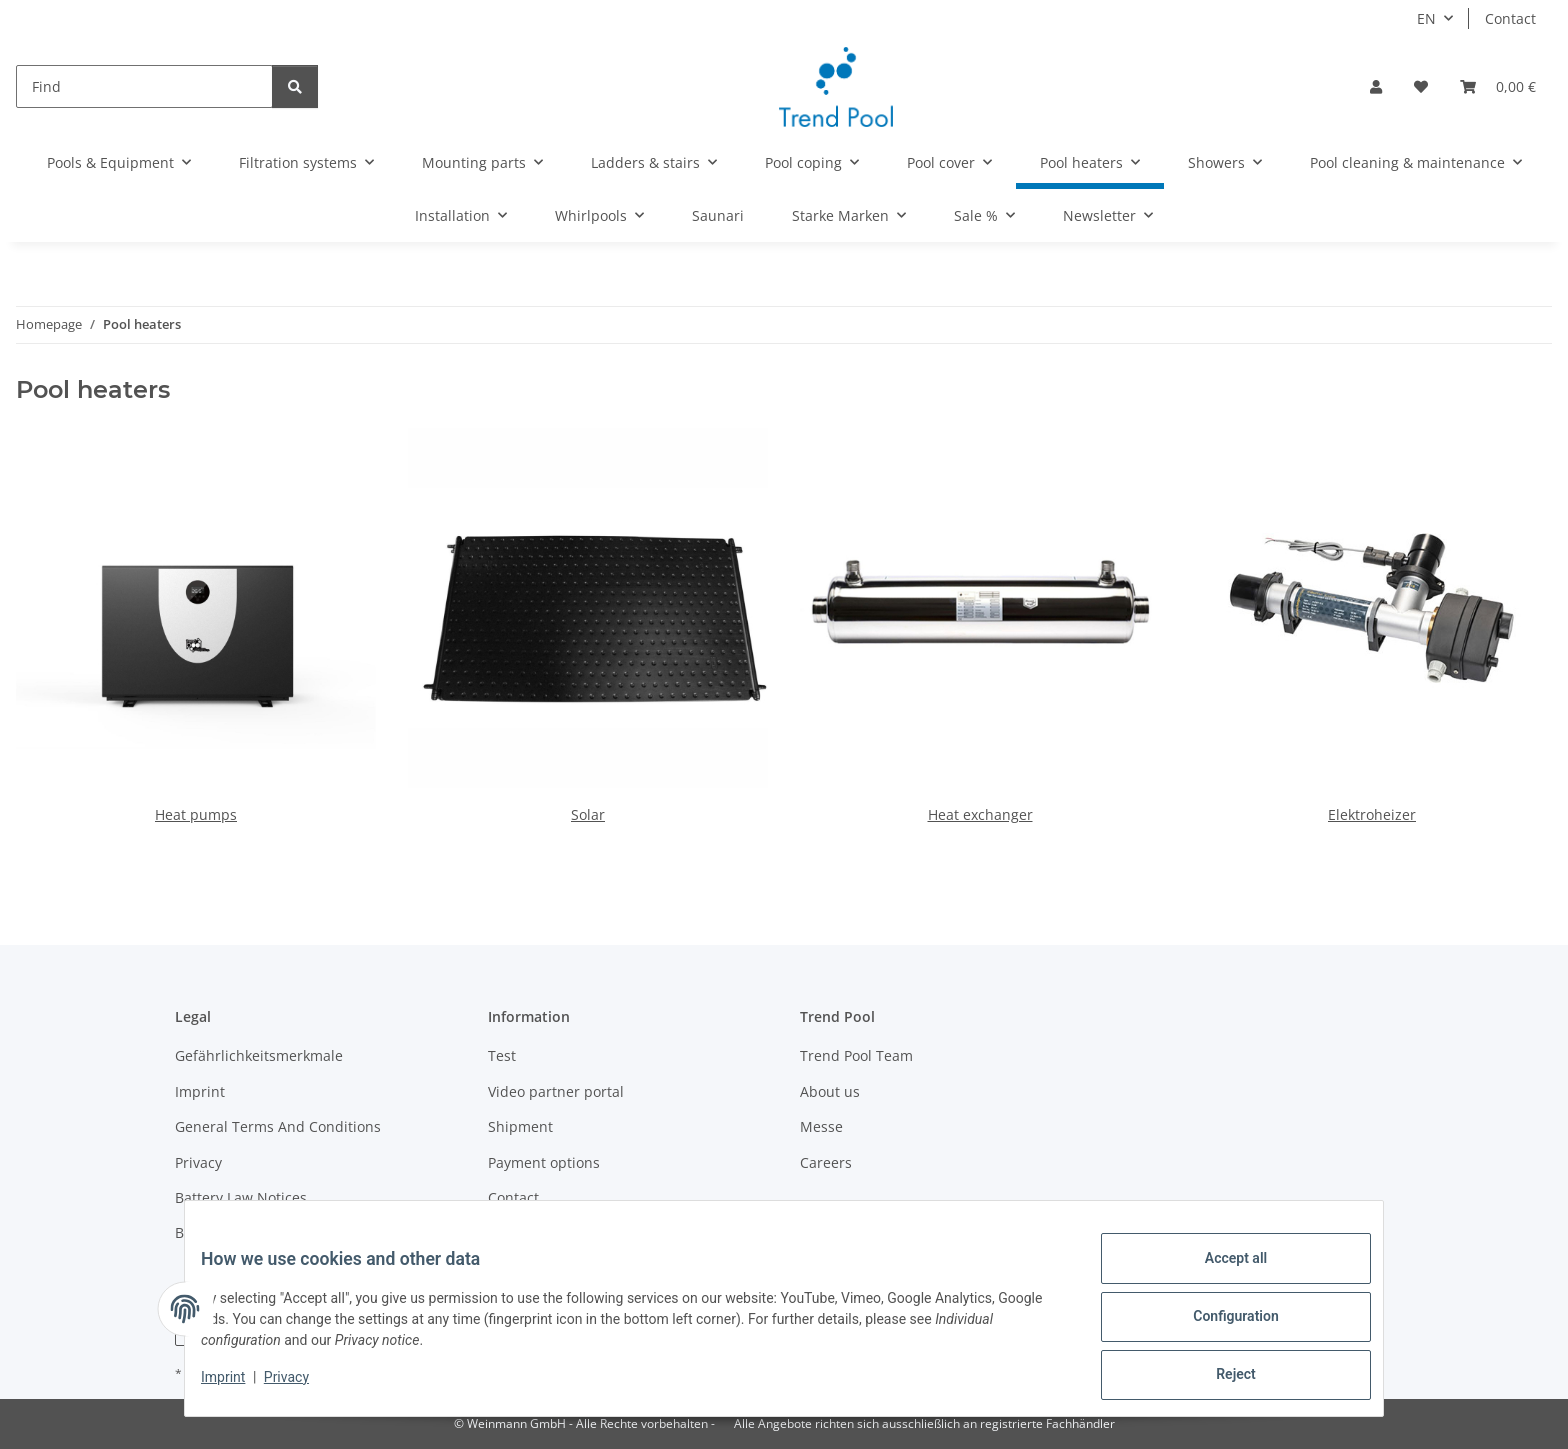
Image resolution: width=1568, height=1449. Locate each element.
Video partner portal (556, 1091)
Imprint (239, 1387)
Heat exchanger (980, 814)
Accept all (1220, 1274)
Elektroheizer (1372, 814)
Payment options (544, 1162)
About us (830, 1091)
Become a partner (235, 1232)
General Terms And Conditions (278, 1126)
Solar (588, 814)
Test (502, 1055)
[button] (1376, 86)
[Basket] (1498, 86)
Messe (821, 1126)
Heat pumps (196, 814)
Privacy (302, 1387)
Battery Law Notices (241, 1197)
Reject (1220, 1378)
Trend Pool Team (856, 1055)
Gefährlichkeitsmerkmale (259, 1055)
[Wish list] (1421, 86)
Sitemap (515, 1232)
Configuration (1219, 1326)
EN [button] (1426, 18)
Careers (826, 1162)
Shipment (520, 1126)
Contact (1510, 18)
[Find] (144, 86)
